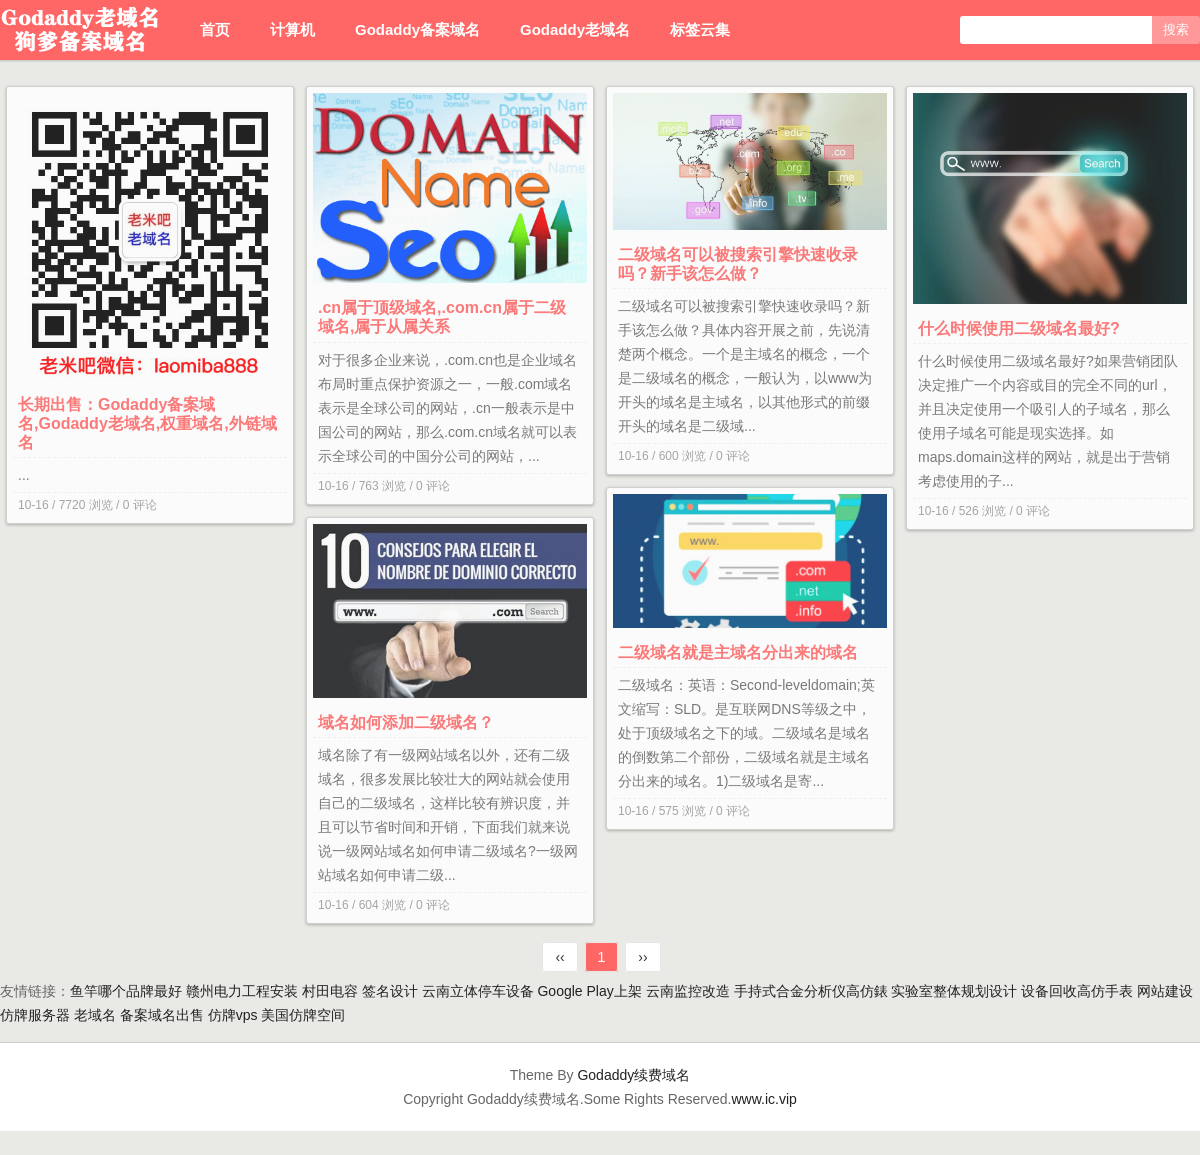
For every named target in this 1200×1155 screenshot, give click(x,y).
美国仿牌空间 (303, 1015)
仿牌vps (233, 1015)
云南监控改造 (688, 991)
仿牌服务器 (35, 1015)
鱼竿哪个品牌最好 (126, 991)
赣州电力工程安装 (242, 991)
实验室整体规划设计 (954, 991)
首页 (215, 29)
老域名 (95, 1015)
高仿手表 (1105, 991)
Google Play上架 (589, 991)
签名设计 (390, 991)
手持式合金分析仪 (790, 991)
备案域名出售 (162, 1015)
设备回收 (1049, 991)
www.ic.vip (764, 1099)
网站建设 (1165, 991)
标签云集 (700, 29)
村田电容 (330, 991)
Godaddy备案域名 (417, 29)
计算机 (292, 29)
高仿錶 (867, 991)
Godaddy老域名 (575, 29)
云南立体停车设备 (478, 991)
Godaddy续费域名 (633, 1075)
